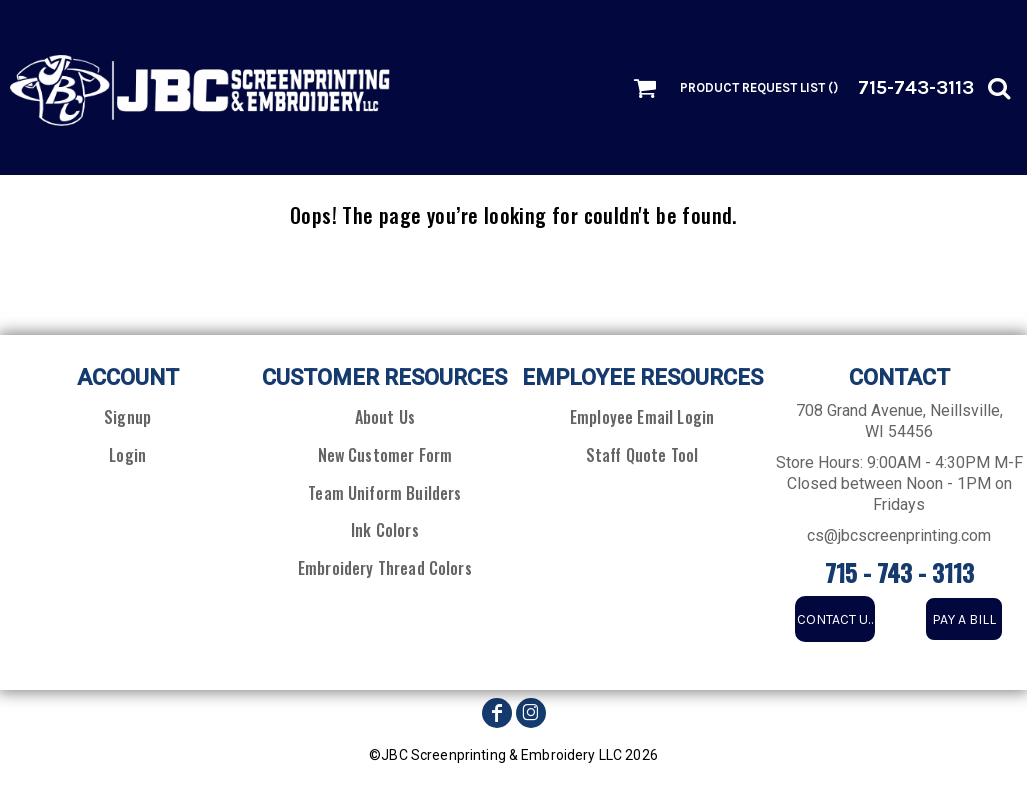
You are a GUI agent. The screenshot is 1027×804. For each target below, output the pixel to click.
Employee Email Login (642, 417)
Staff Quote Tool (642, 455)
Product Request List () (759, 87)
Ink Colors (385, 530)
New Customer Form (385, 455)
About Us (385, 417)
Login (127, 455)
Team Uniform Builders (384, 493)
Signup (127, 417)
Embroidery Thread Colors (385, 568)
